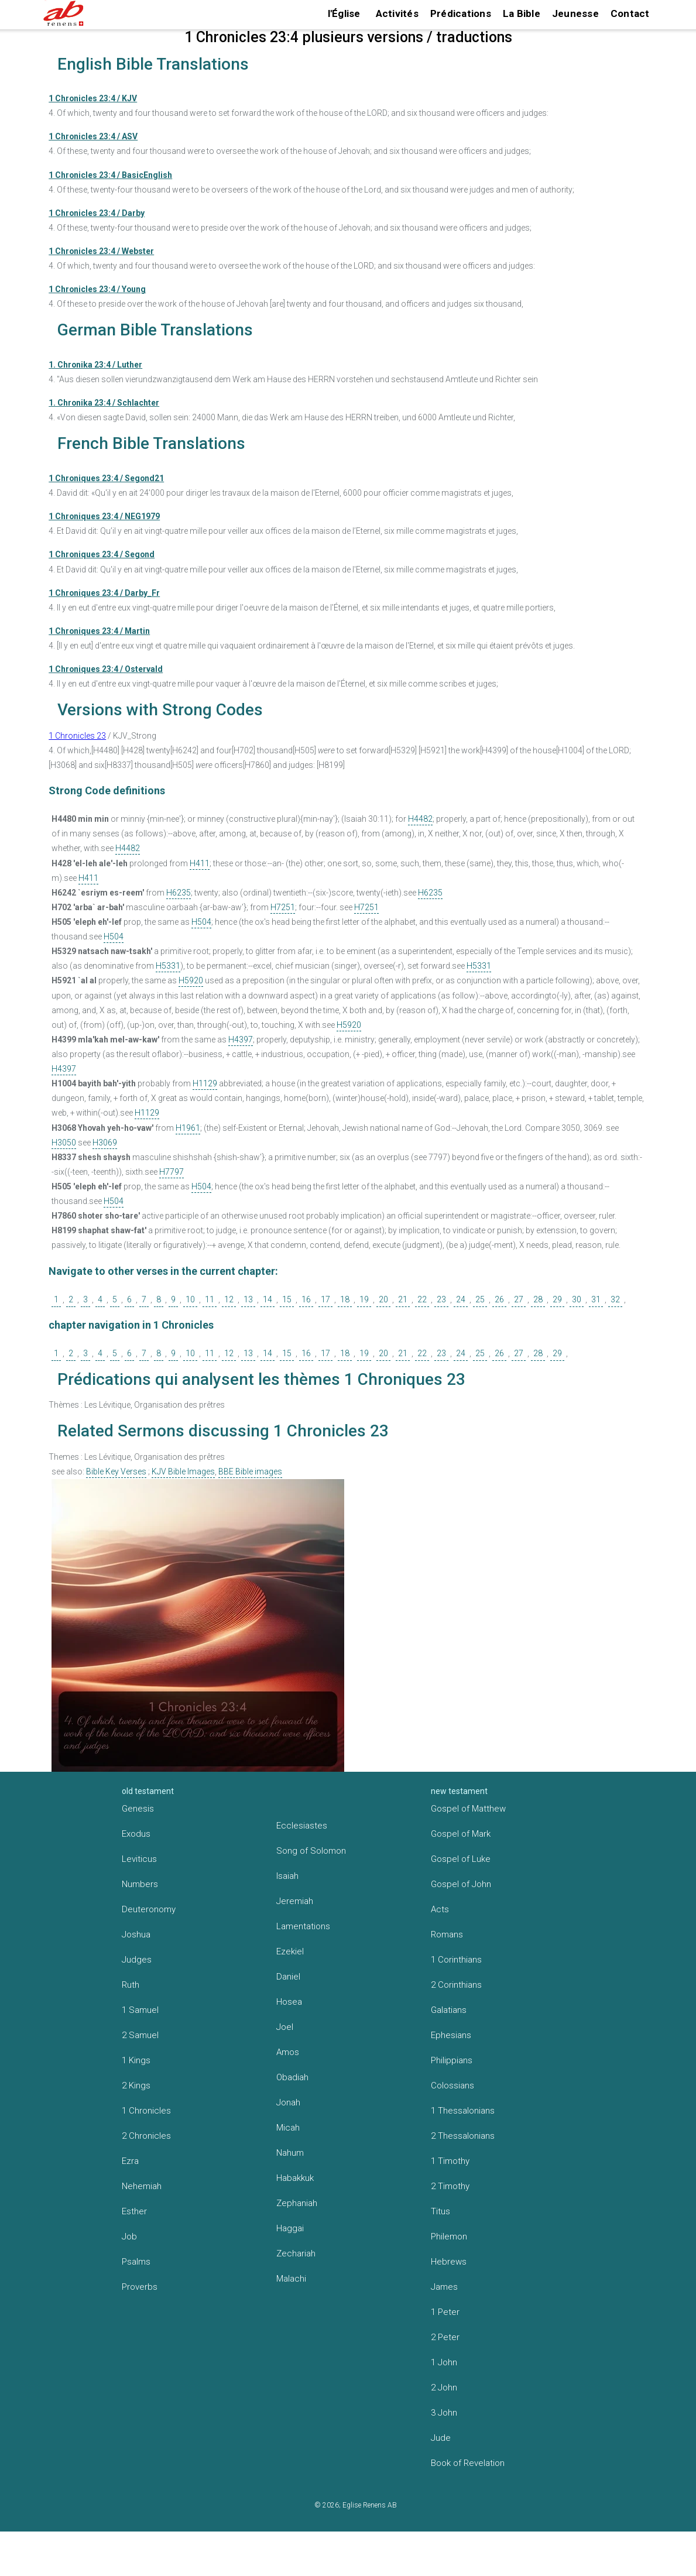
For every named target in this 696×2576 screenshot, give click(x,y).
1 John (444, 2362)
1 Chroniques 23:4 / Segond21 (106, 478)
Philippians (451, 2060)
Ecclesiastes (301, 1825)
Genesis (138, 1808)
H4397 (240, 1039)
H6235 (178, 892)
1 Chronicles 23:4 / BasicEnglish (110, 175)
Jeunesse (575, 13)
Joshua (136, 1934)
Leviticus (139, 1859)
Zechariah (296, 2253)
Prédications (460, 13)
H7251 (282, 907)
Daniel (288, 1976)
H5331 (168, 965)
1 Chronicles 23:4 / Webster (101, 251)
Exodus (136, 1834)
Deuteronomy (149, 1909)
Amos (287, 2052)
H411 (200, 863)
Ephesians (451, 2035)
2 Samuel (140, 2035)
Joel (284, 2027)
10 (190, 1299)
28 (538, 1299)
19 (364, 1299)
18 (344, 1299)
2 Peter (445, 2337)
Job (129, 2236)
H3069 (104, 1142)
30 (576, 1299)
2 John (444, 2387)
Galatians (449, 2010)
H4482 (420, 819)
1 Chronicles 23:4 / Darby (97, 213)
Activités (397, 13)
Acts (440, 1909)
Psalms (136, 2261)
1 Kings (136, 2060)
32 (615, 1299)
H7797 (171, 1171)
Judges (137, 1959)
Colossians (452, 2085)
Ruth (130, 1985)
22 (422, 1299)
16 (306, 1299)
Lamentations (303, 1926)
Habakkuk (295, 2178)
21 (402, 1299)
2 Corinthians (456, 1985)
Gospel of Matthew (468, 1808)
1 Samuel (140, 2010)
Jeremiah (294, 1901)
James (444, 2287)
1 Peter (445, 2312)
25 (480, 1299)
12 (229, 1299)
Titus (440, 2211)
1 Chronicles (146, 2110)
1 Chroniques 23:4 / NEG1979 (104, 516)
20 (383, 1299)
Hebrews (449, 2261)
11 (209, 1299)
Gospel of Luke (461, 1859)
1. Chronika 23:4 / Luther (95, 364)
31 (596, 1299)
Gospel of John (461, 1884)
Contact (630, 13)
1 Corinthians (456, 1959)
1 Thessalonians (463, 2110)
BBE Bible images (250, 1471)
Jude (441, 2438)
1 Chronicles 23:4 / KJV (93, 98)
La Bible (521, 13)
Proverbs (139, 2287)
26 (499, 1299)
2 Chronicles (146, 2136)
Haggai (290, 2228)
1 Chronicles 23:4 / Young (97, 289)
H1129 (205, 1083)
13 (248, 1299)
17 (325, 1299)
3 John (444, 2412)
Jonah (288, 2102)
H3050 (64, 1142)
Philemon (449, 2236)
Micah (288, 2127)
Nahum (290, 2153)
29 (557, 1299)
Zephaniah (296, 2203)
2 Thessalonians (463, 2136)
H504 (201, 922)
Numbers (140, 1884)
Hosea (289, 2002)
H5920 (191, 980)
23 (441, 1299)
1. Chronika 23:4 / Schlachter (104, 402)
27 (518, 1299)
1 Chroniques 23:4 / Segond (102, 554)
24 (460, 1299)
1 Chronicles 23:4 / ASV (93, 136)
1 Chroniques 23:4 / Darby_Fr (104, 593)
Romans (447, 1934)
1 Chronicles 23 (77, 735)
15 (287, 1299)
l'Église (344, 13)
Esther (134, 2211)
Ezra (130, 2161)
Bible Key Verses (116, 1471)
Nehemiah (142, 2186)
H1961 (188, 1128)
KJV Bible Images (183, 1471)
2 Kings (136, 2085)
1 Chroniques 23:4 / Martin (99, 631)
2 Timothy (450, 2186)
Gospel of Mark (461, 1834)
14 (267, 1299)
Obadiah (292, 2077)
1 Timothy (450, 2161)
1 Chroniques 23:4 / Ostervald (106, 669)
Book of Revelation (468, 2463)
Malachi (291, 2278)
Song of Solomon (311, 1851)
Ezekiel (290, 1951)
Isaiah (287, 1876)
